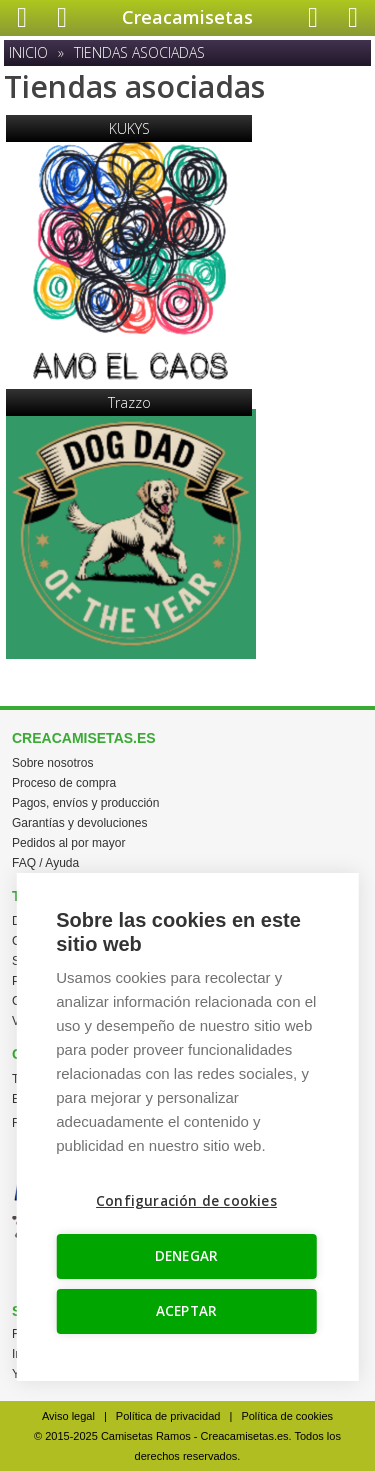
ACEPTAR (186, 1311)
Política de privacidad (168, 1416)
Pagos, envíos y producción (85, 803)
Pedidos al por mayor (68, 843)
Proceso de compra (64, 783)
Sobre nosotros (52, 763)
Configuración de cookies (186, 1201)
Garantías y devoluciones (79, 823)
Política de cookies (287, 1416)
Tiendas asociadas (139, 52)
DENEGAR (186, 1256)
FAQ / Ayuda (45, 863)
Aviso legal (68, 1416)
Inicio (28, 52)
